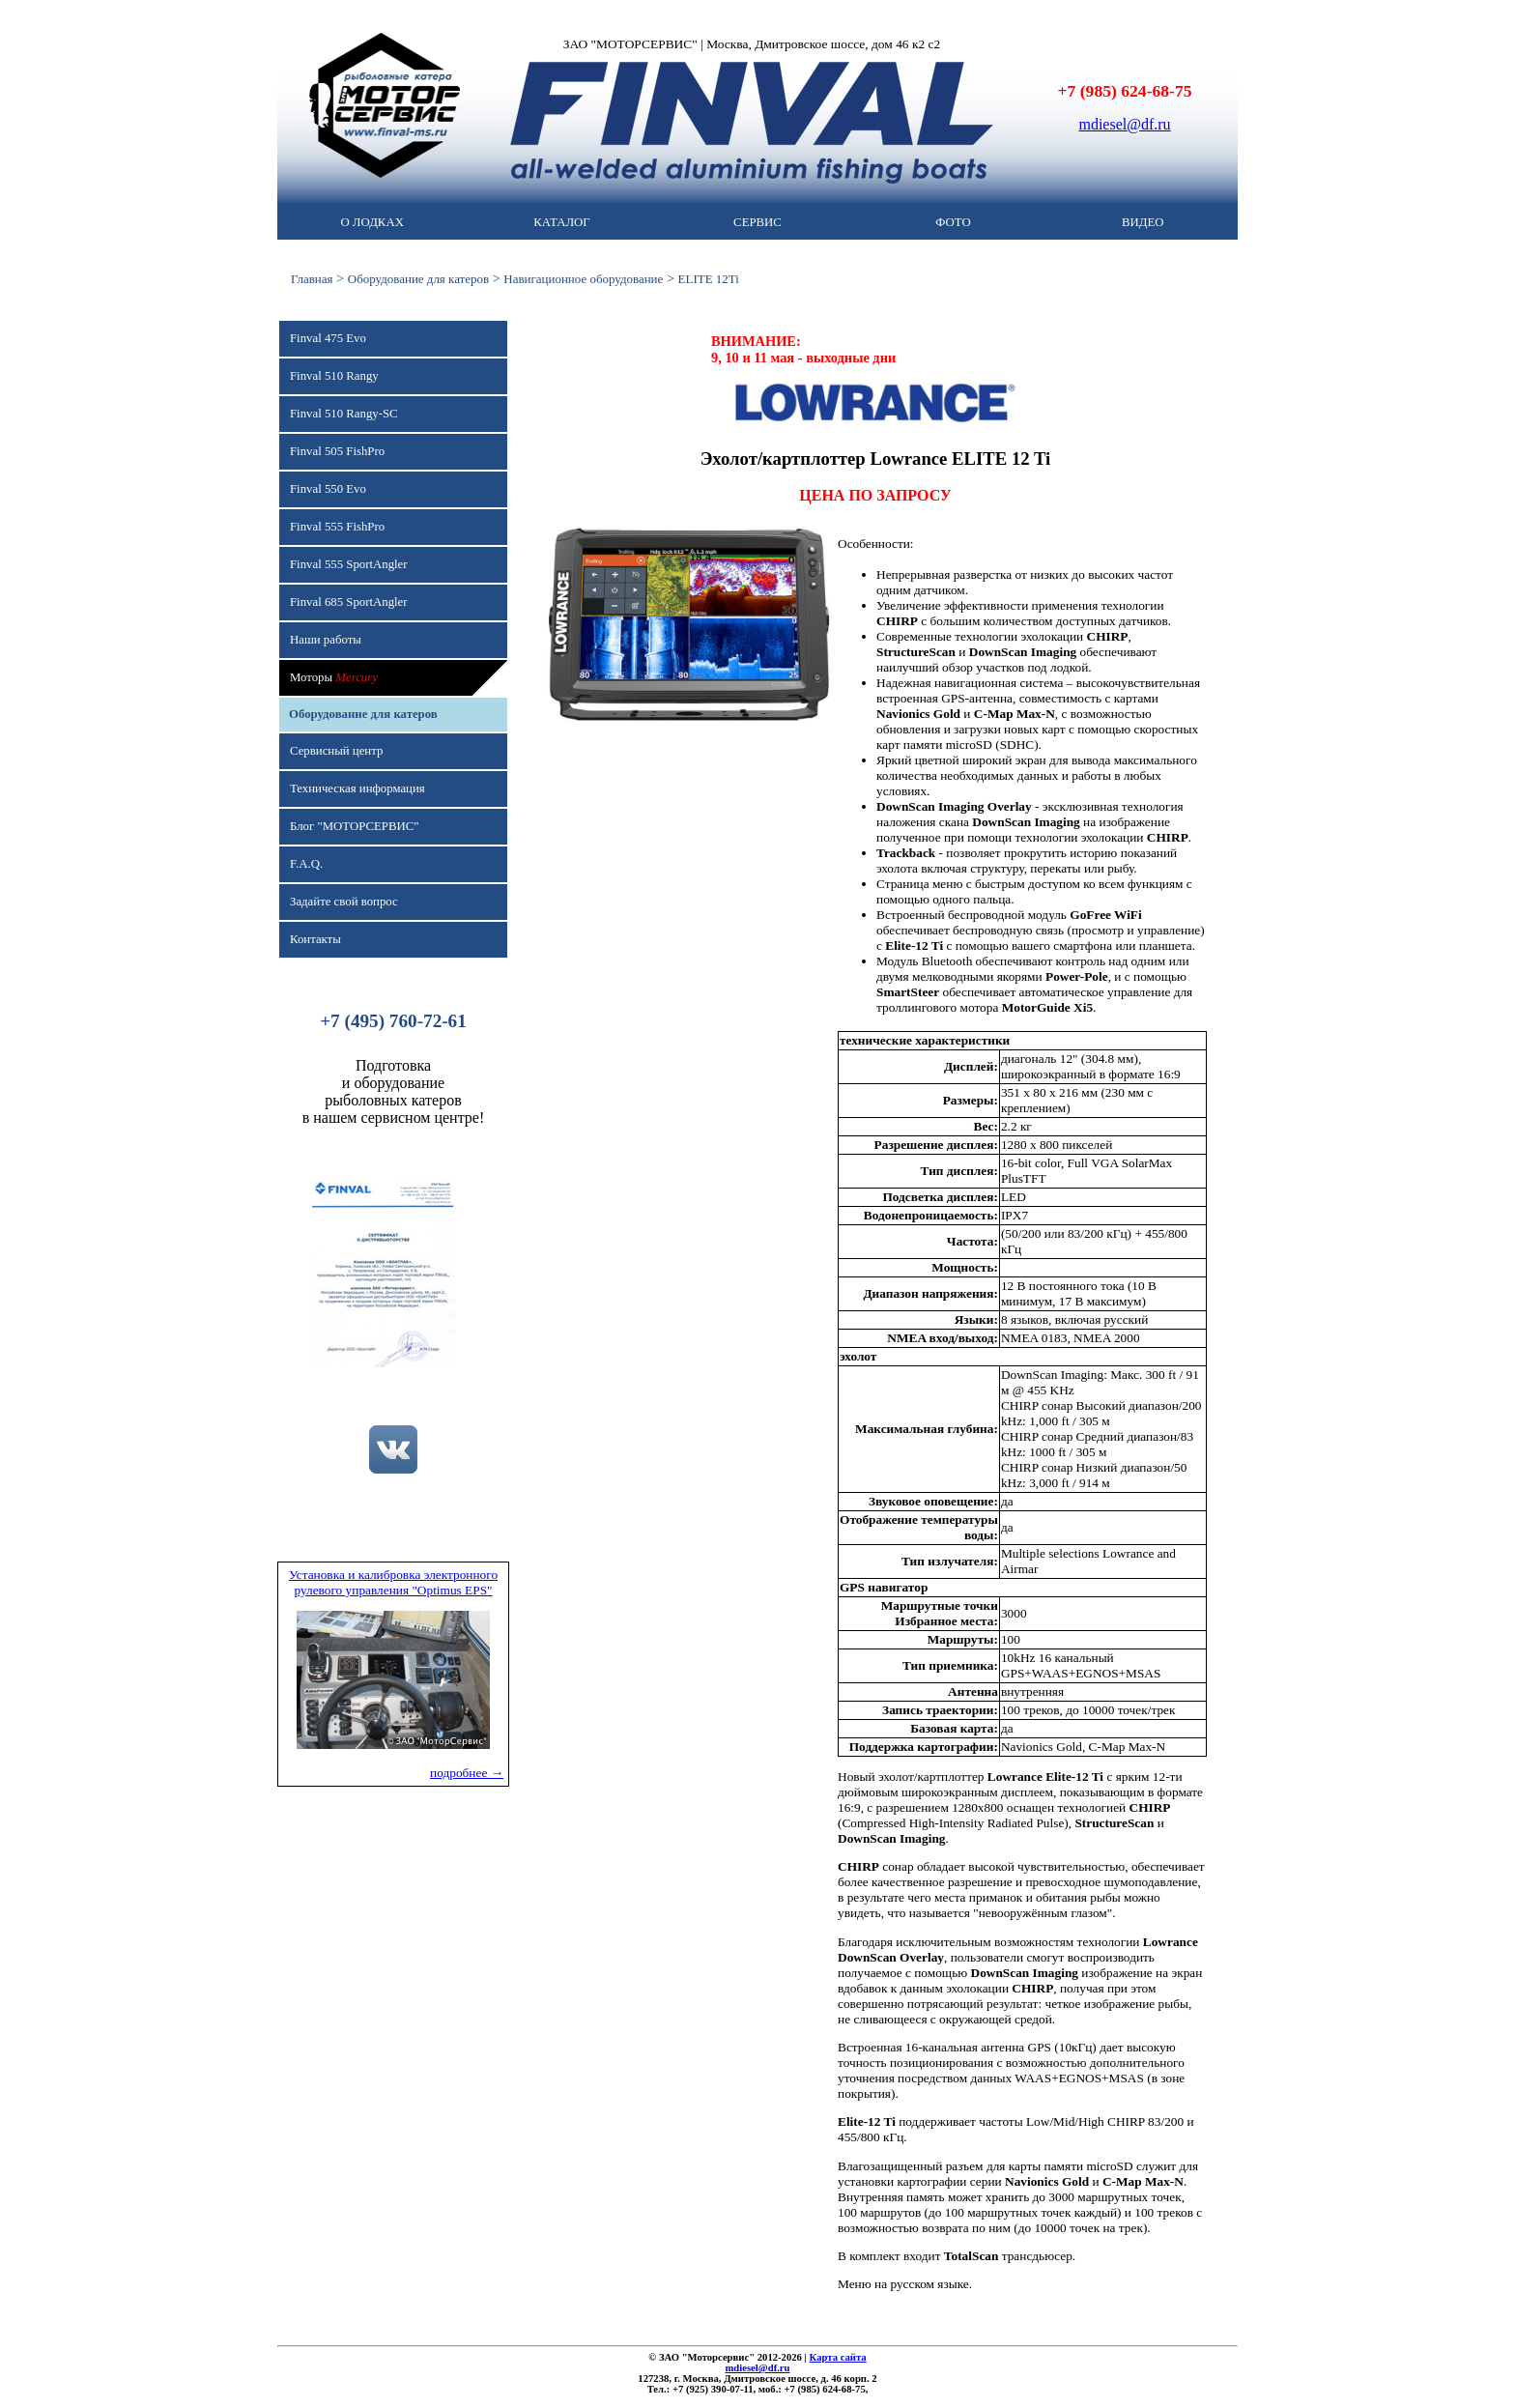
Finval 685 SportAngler (349, 602)
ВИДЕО (1143, 222)
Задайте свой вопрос (344, 901)
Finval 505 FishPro (337, 451)
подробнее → (466, 1772)
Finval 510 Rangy (334, 376)
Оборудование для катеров (418, 279)
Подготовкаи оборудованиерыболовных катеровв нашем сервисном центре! (393, 1091)
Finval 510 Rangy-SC (344, 413)
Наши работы (325, 639)
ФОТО (952, 222)
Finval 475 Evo (328, 338)
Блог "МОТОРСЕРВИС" (354, 826)
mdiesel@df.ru (1124, 124)
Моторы (334, 677)
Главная (311, 279)
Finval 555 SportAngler (349, 564)
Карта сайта (838, 2357)
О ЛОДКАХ (371, 222)
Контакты (315, 939)
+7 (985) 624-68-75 (1125, 90)
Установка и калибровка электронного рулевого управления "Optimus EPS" (393, 1582)
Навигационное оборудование (583, 279)
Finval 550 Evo (328, 489)
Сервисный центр (336, 751)
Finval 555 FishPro (337, 526)
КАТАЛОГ (561, 222)
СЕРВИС (757, 222)
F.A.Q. (306, 864)
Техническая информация (357, 788)
